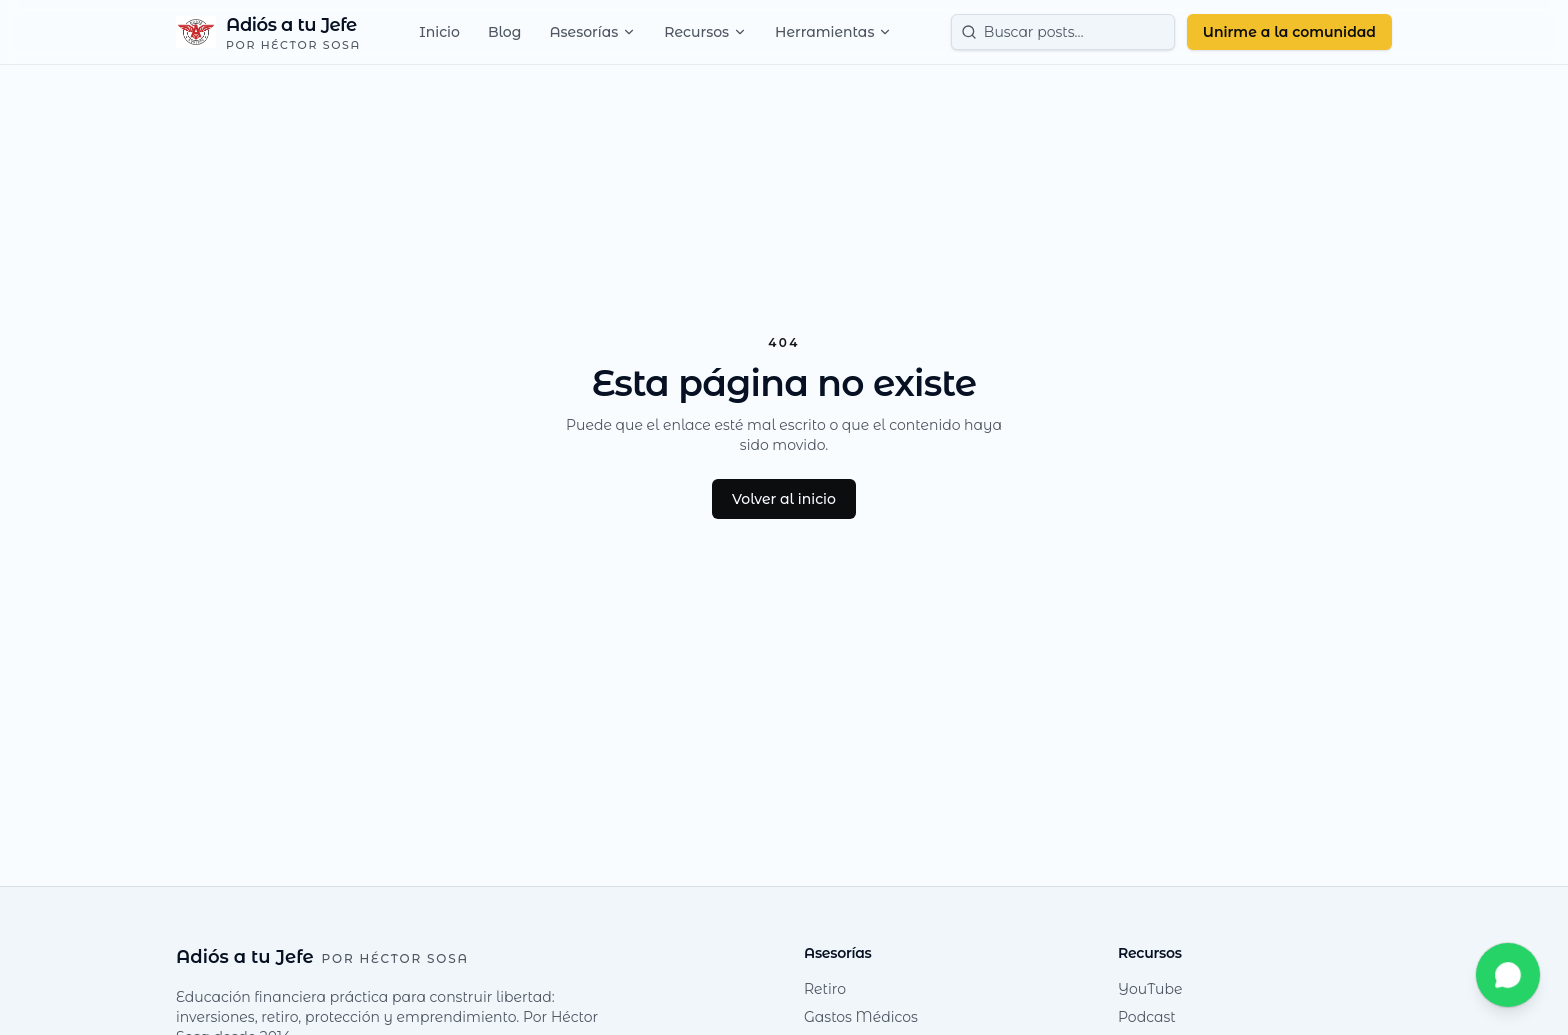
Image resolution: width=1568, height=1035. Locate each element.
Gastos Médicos (861, 1017)
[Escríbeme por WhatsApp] (1508, 975)
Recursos (705, 32)
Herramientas (833, 32)
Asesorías (592, 32)
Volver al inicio (784, 499)
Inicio (439, 32)
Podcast (1147, 1017)
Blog (505, 32)
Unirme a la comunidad (1289, 32)
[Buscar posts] (1063, 32)
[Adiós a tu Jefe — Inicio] (268, 32)
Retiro (825, 989)
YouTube (1150, 989)
